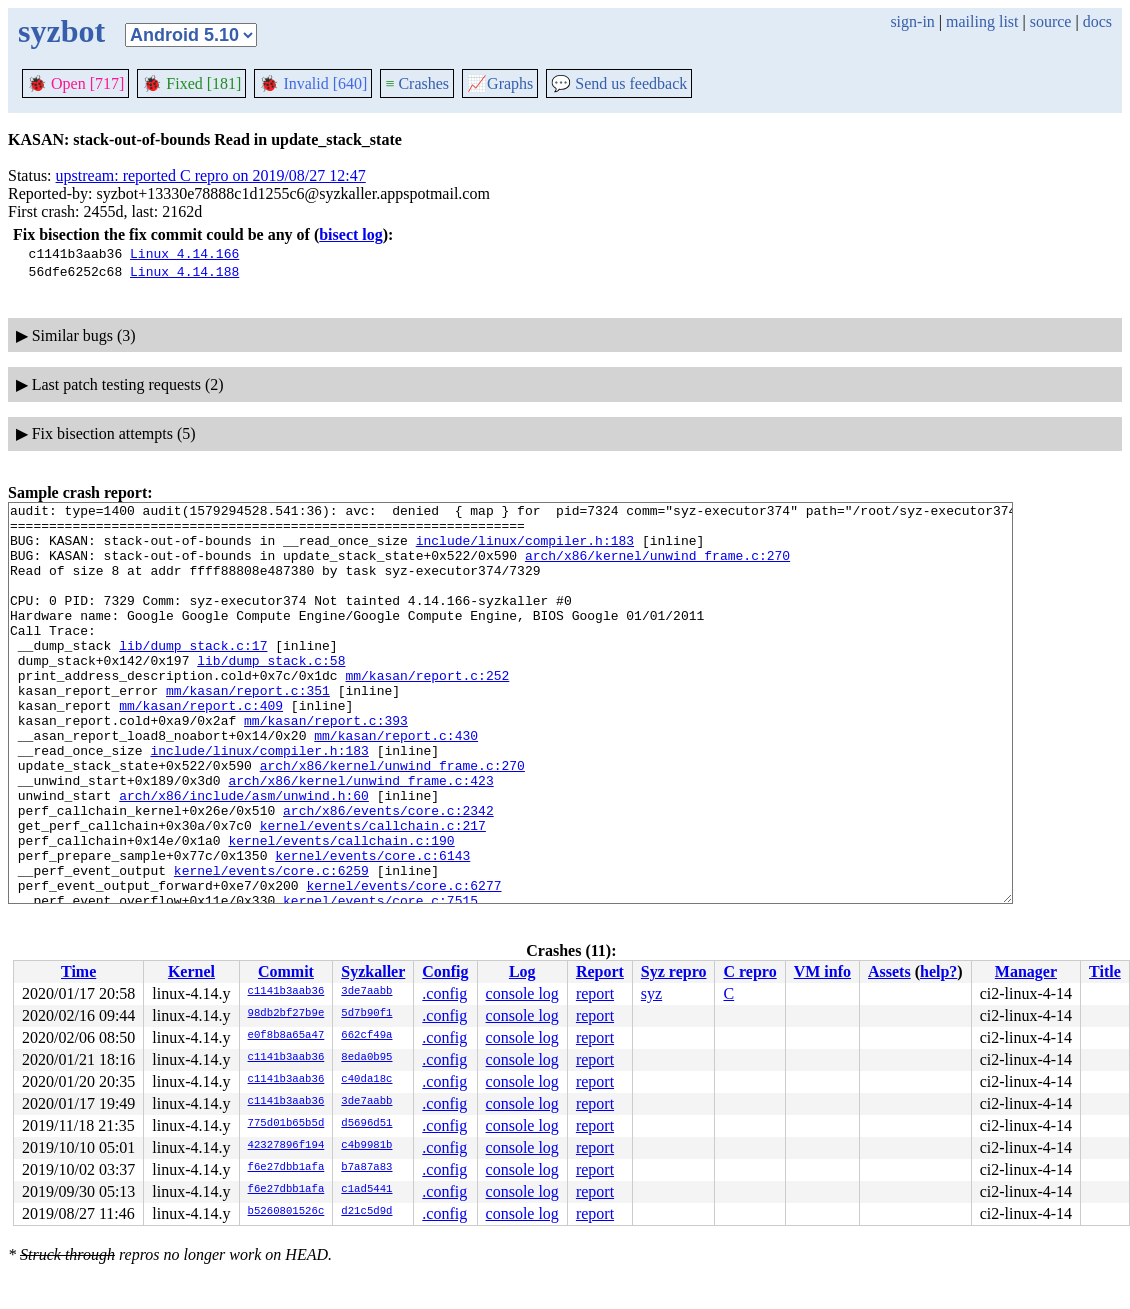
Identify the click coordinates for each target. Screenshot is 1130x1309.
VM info (822, 971)
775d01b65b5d (286, 1124)
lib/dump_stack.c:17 (193, 675)
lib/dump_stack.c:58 (271, 693)
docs (1097, 21)
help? (938, 971)
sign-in (912, 21)
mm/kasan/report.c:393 (326, 765)
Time (78, 971)
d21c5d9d (366, 1212)
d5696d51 (366, 1124)
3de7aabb (366, 992)
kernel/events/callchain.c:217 (373, 891)
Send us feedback (619, 83)
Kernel (191, 971)
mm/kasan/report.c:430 (396, 783)
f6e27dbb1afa (286, 1168)
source (1051, 21)
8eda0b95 (366, 1058)
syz (651, 993)
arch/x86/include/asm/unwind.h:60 (244, 855)
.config (444, 993)
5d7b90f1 (366, 1014)
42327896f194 (286, 1146)
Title (1105, 971)
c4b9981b (366, 1146)
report (595, 993)
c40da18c (366, 1080)
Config (445, 971)
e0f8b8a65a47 (286, 1036)
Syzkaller (373, 971)
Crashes (417, 83)
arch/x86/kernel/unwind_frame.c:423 (360, 837)
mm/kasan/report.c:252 (427, 711)
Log (522, 971)
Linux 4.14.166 (184, 253)
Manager (1026, 971)
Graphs (500, 83)
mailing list (982, 21)
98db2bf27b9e (286, 1014)
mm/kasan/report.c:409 (201, 747)
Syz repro (674, 971)
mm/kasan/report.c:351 (248, 729)
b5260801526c (286, 1212)
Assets (889, 971)
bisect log (351, 234)
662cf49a (366, 1036)
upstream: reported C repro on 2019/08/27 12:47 (211, 175)
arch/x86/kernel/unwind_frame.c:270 (657, 567)
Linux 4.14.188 (184, 271)
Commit (286, 971)
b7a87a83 (366, 1168)
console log (522, 993)
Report (600, 971)
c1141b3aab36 (286, 992)
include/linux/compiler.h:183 (525, 549)
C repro (749, 971)
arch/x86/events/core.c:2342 (388, 873)
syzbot (61, 31)
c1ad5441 (366, 1190)
